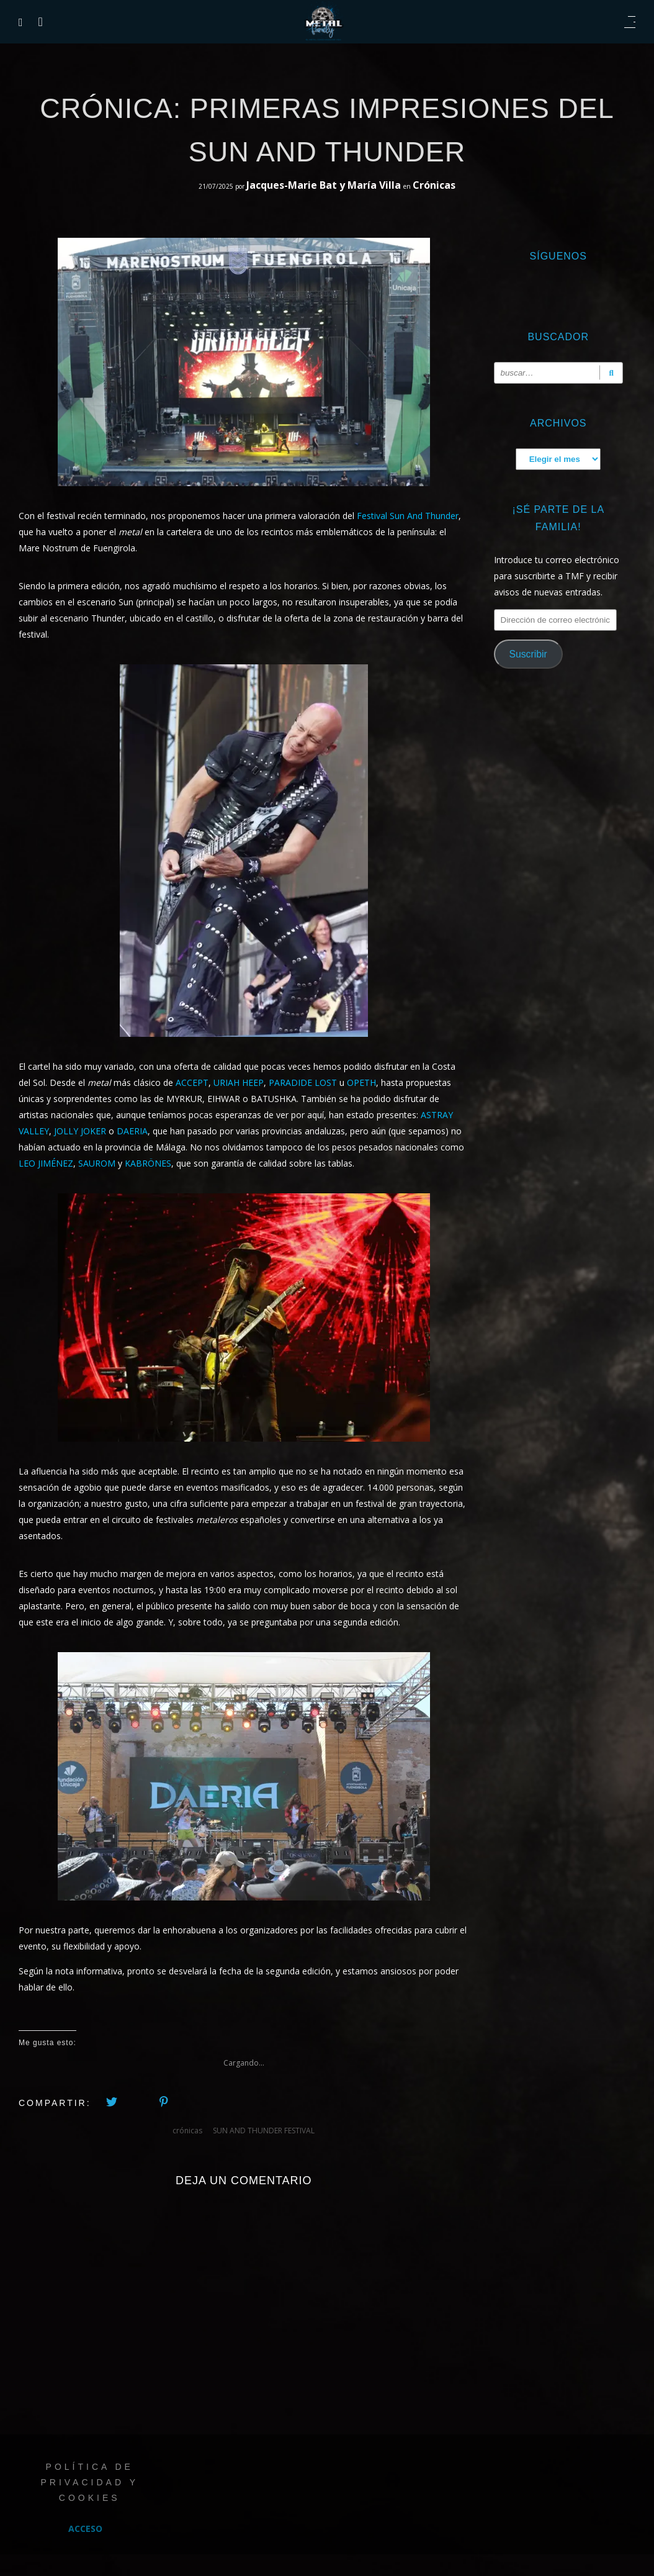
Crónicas (434, 185)
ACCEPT (192, 1082)
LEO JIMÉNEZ (46, 1163)
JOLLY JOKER (80, 1131)
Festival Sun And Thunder (408, 516)
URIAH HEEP (238, 1082)
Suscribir (528, 654)
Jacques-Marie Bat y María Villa (324, 185)
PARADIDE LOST (303, 1082)
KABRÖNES (148, 1163)
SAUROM (96, 1163)
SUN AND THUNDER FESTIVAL (264, 2130)
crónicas (187, 2130)
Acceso (85, 2528)
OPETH (361, 1082)
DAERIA (132, 1131)
